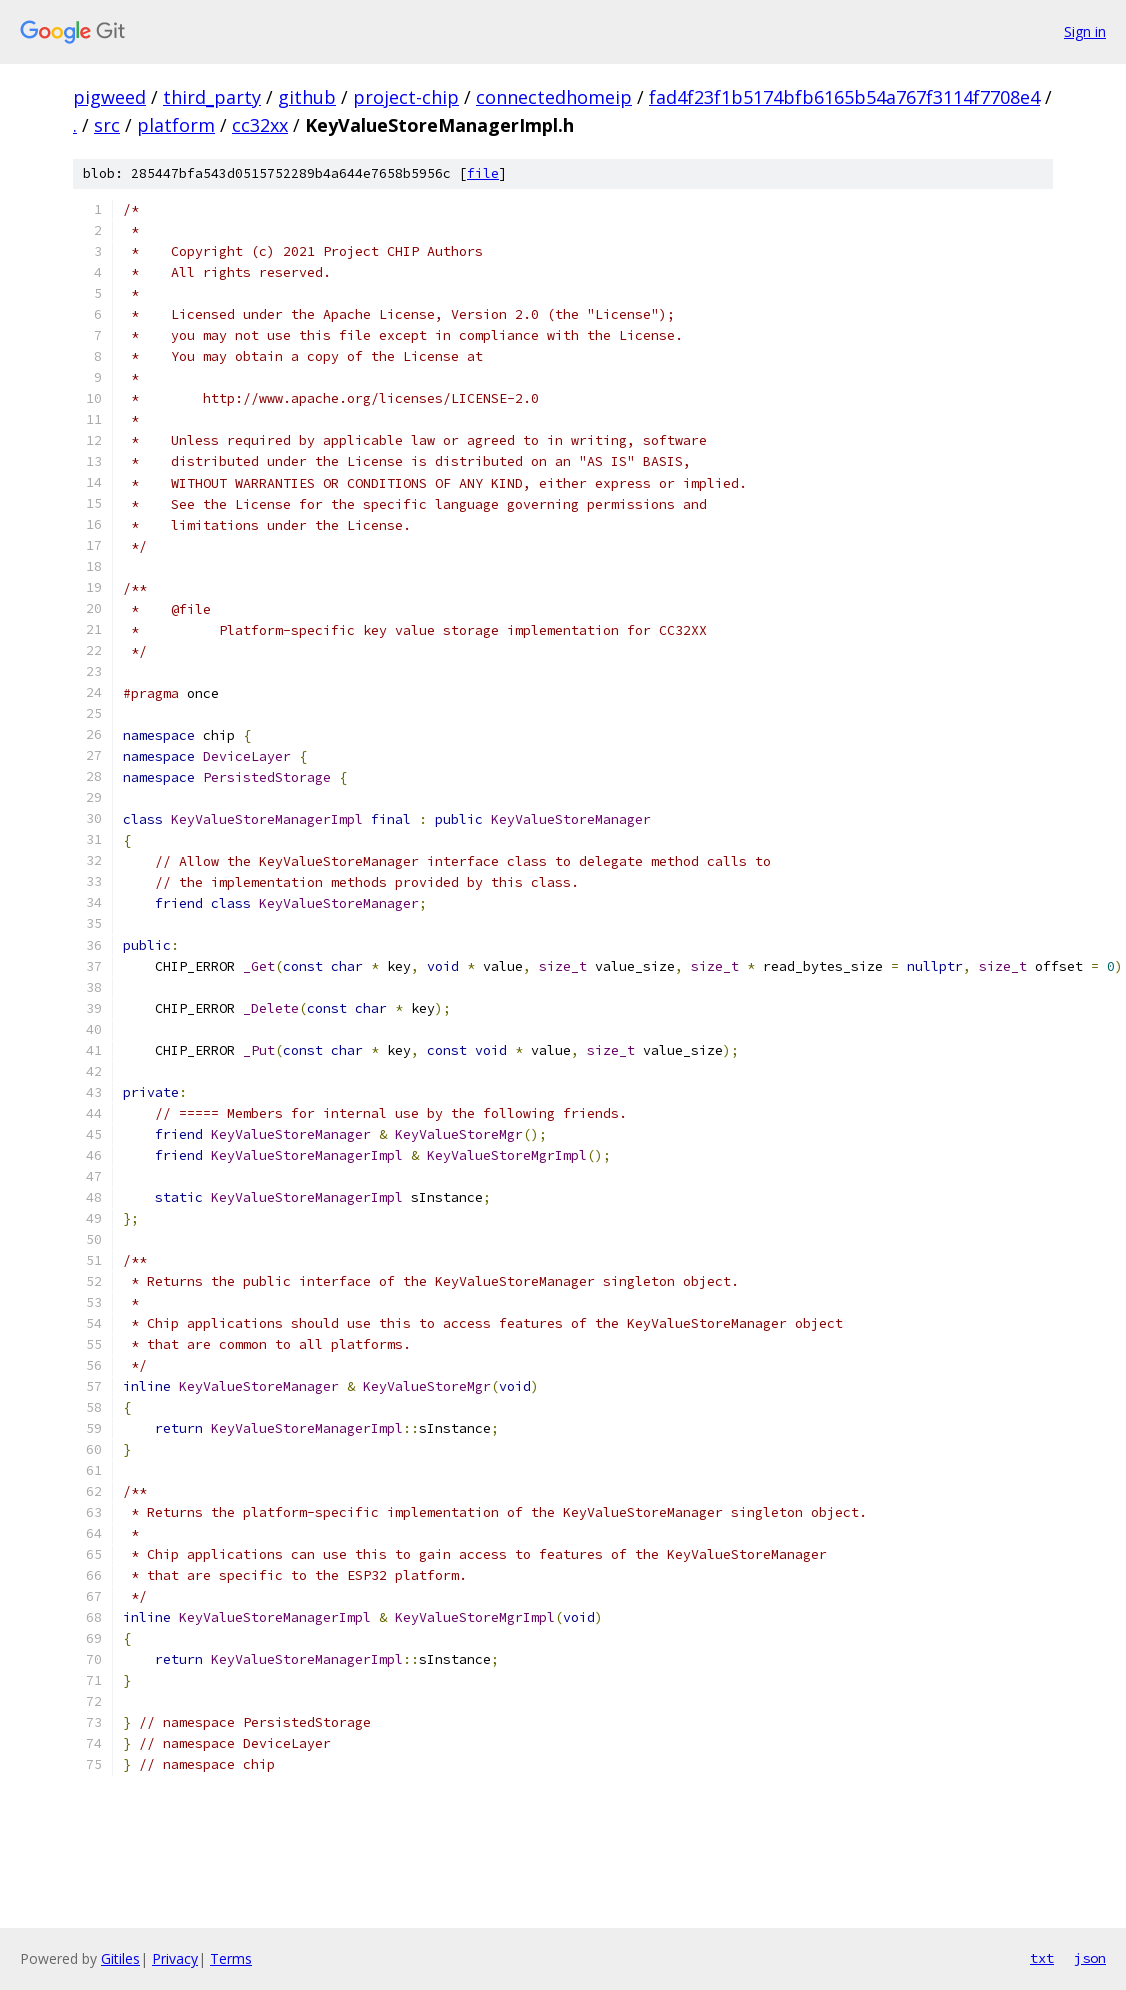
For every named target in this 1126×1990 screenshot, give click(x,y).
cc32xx (260, 125)
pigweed (109, 97)
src (107, 125)
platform (176, 125)
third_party (212, 97)
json (1090, 1958)
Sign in (1085, 31)
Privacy (175, 1958)
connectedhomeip (554, 97)
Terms (231, 1958)
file (483, 173)
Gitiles (120, 1958)
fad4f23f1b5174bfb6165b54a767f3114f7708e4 (844, 97)
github (307, 97)
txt (1042, 1958)
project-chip (406, 97)
